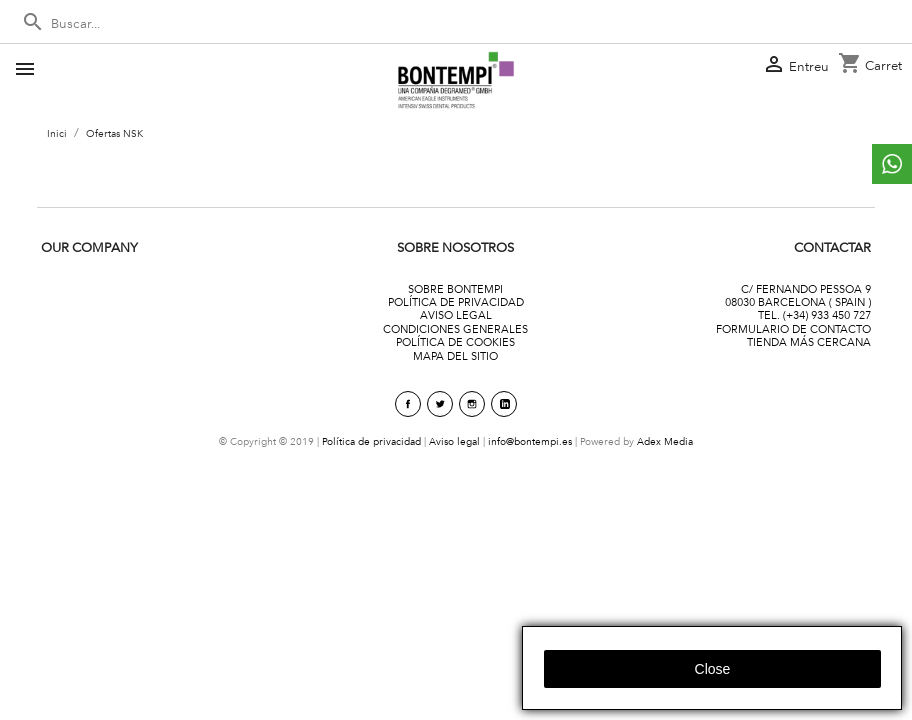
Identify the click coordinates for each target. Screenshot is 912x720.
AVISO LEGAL (456, 315)
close (713, 669)
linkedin (504, 404)
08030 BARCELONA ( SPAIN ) (798, 302)
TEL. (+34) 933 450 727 (814, 315)
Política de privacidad (371, 441)
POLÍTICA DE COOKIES (455, 342)
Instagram (472, 404)
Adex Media (665, 441)
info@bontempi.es (530, 441)
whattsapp (892, 164)
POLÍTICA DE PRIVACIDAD (456, 302)
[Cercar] (456, 24)
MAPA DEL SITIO (455, 356)
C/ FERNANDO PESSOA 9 (806, 289)
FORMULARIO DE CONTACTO (793, 329)
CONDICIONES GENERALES (455, 329)
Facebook (408, 404)
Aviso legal (454, 441)
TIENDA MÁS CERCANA (809, 342)
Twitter (440, 404)
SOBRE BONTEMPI (455, 289)
